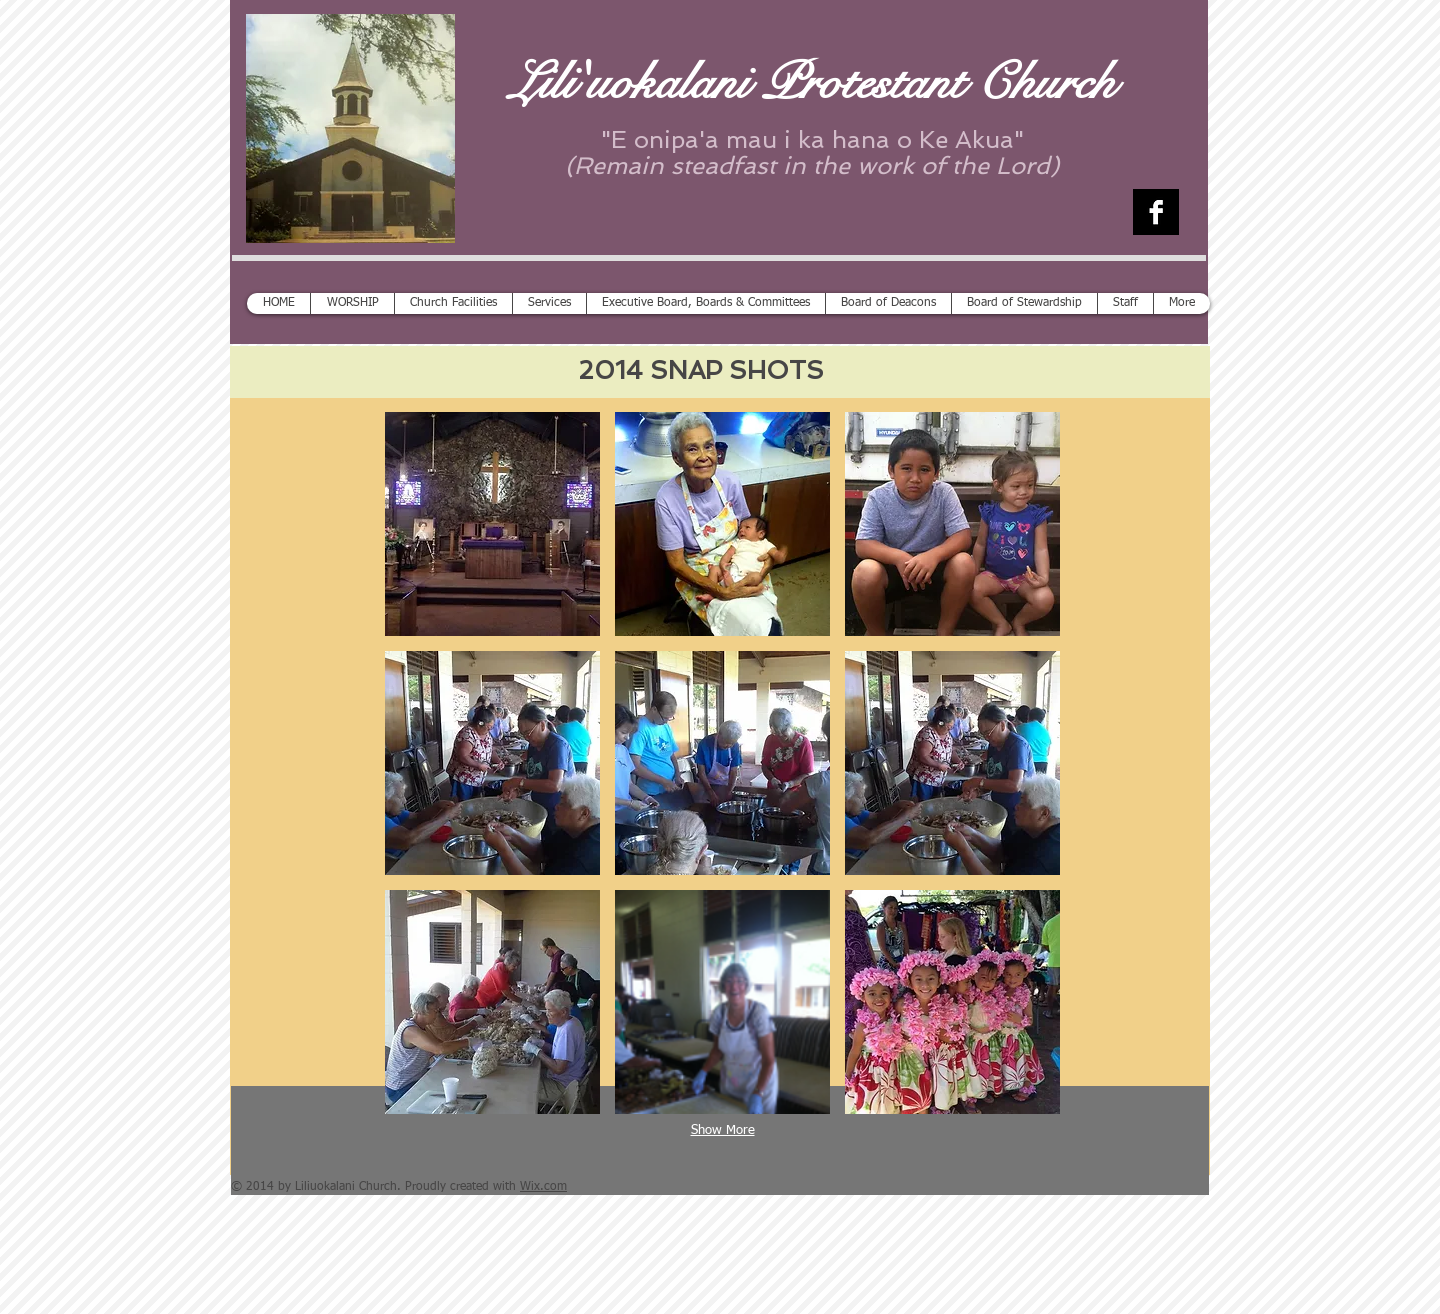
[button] (492, 524)
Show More (723, 1130)
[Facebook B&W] (1156, 212)
